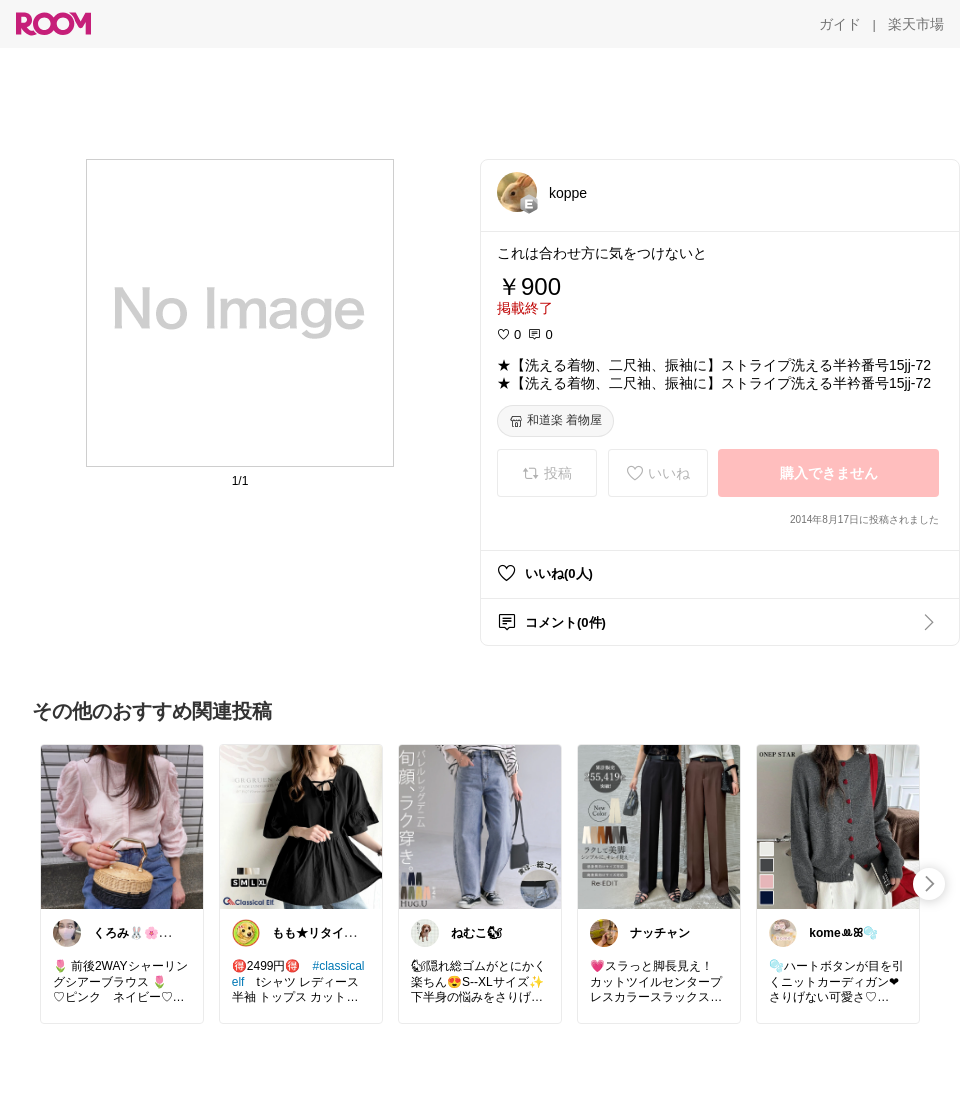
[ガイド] (840, 24)
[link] (122, 826)
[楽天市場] (916, 24)
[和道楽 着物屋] (555, 421)
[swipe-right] (929, 884)
